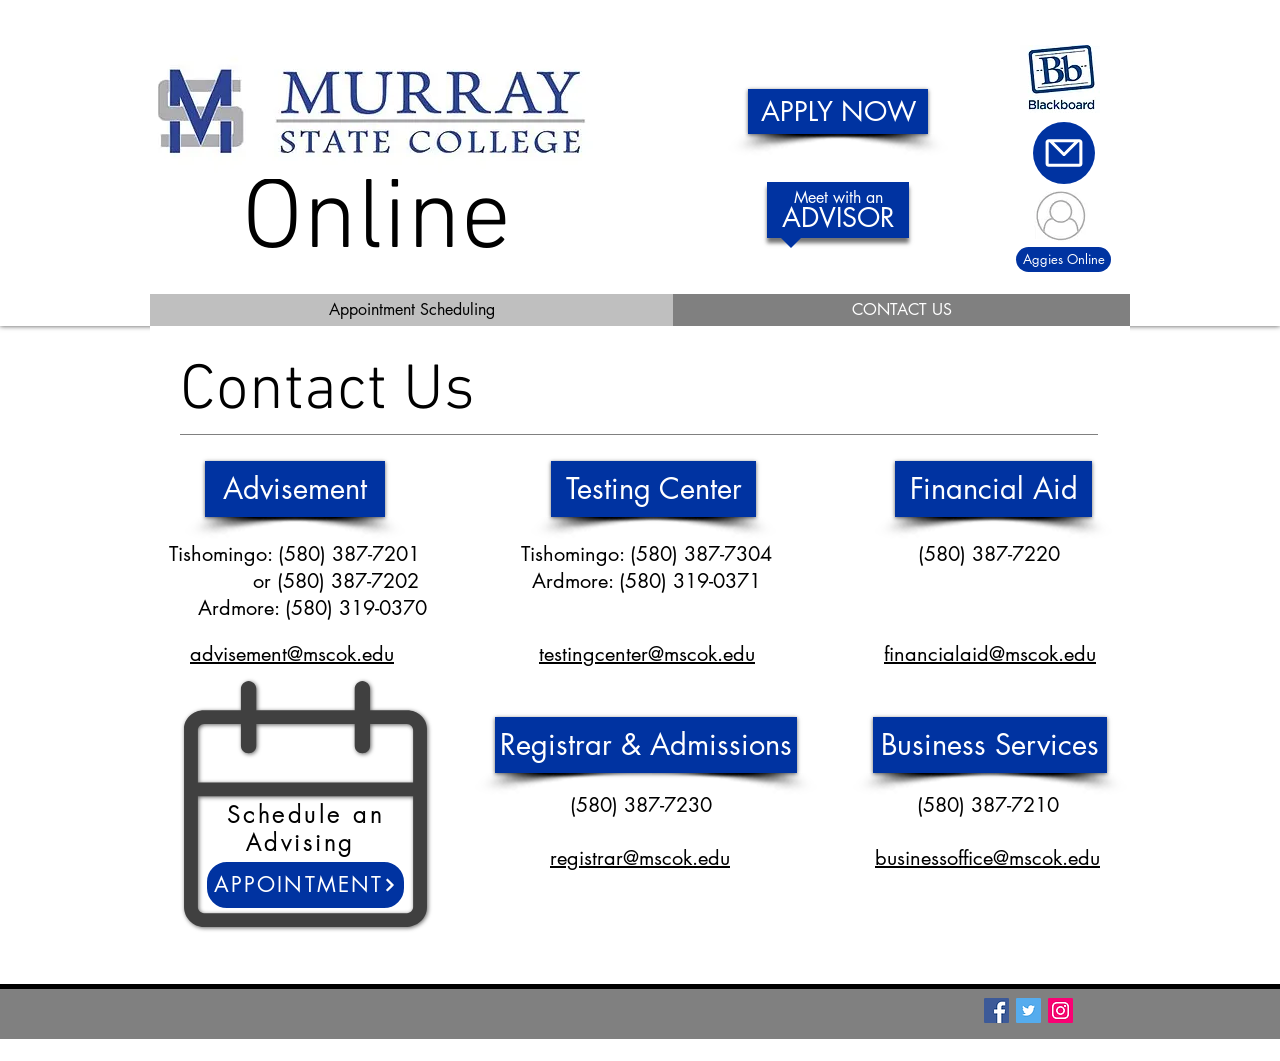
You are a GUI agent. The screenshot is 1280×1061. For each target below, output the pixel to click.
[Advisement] (295, 489)
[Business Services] (990, 745)
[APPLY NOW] (838, 111)
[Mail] (1064, 153)
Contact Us (327, 392)
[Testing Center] (653, 489)
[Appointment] (305, 885)
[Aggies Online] (1063, 259)
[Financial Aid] (993, 489)
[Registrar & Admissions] (646, 745)
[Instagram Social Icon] (1060, 1010)
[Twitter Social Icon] (1028, 1010)
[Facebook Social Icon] (996, 1010)
